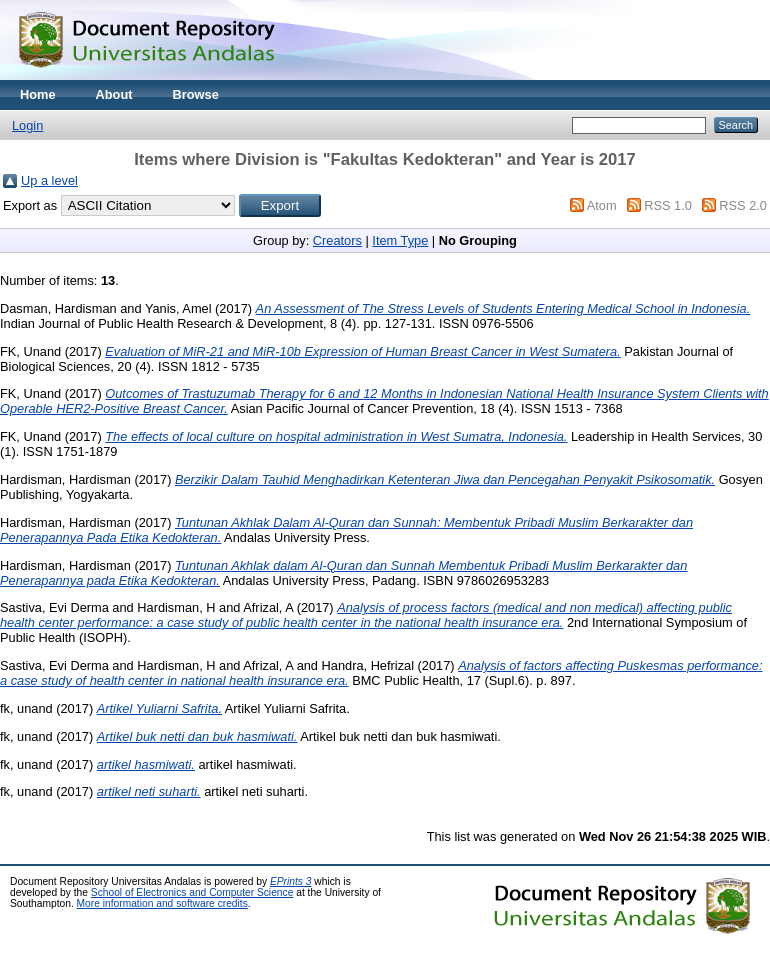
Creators (337, 240)
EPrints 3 (291, 881)
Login (27, 125)
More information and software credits (162, 903)
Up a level (49, 180)
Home (38, 94)
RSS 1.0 (668, 205)
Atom (602, 205)
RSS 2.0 (743, 205)
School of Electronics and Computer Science (192, 892)
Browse (196, 94)
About (114, 94)
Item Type (400, 240)
